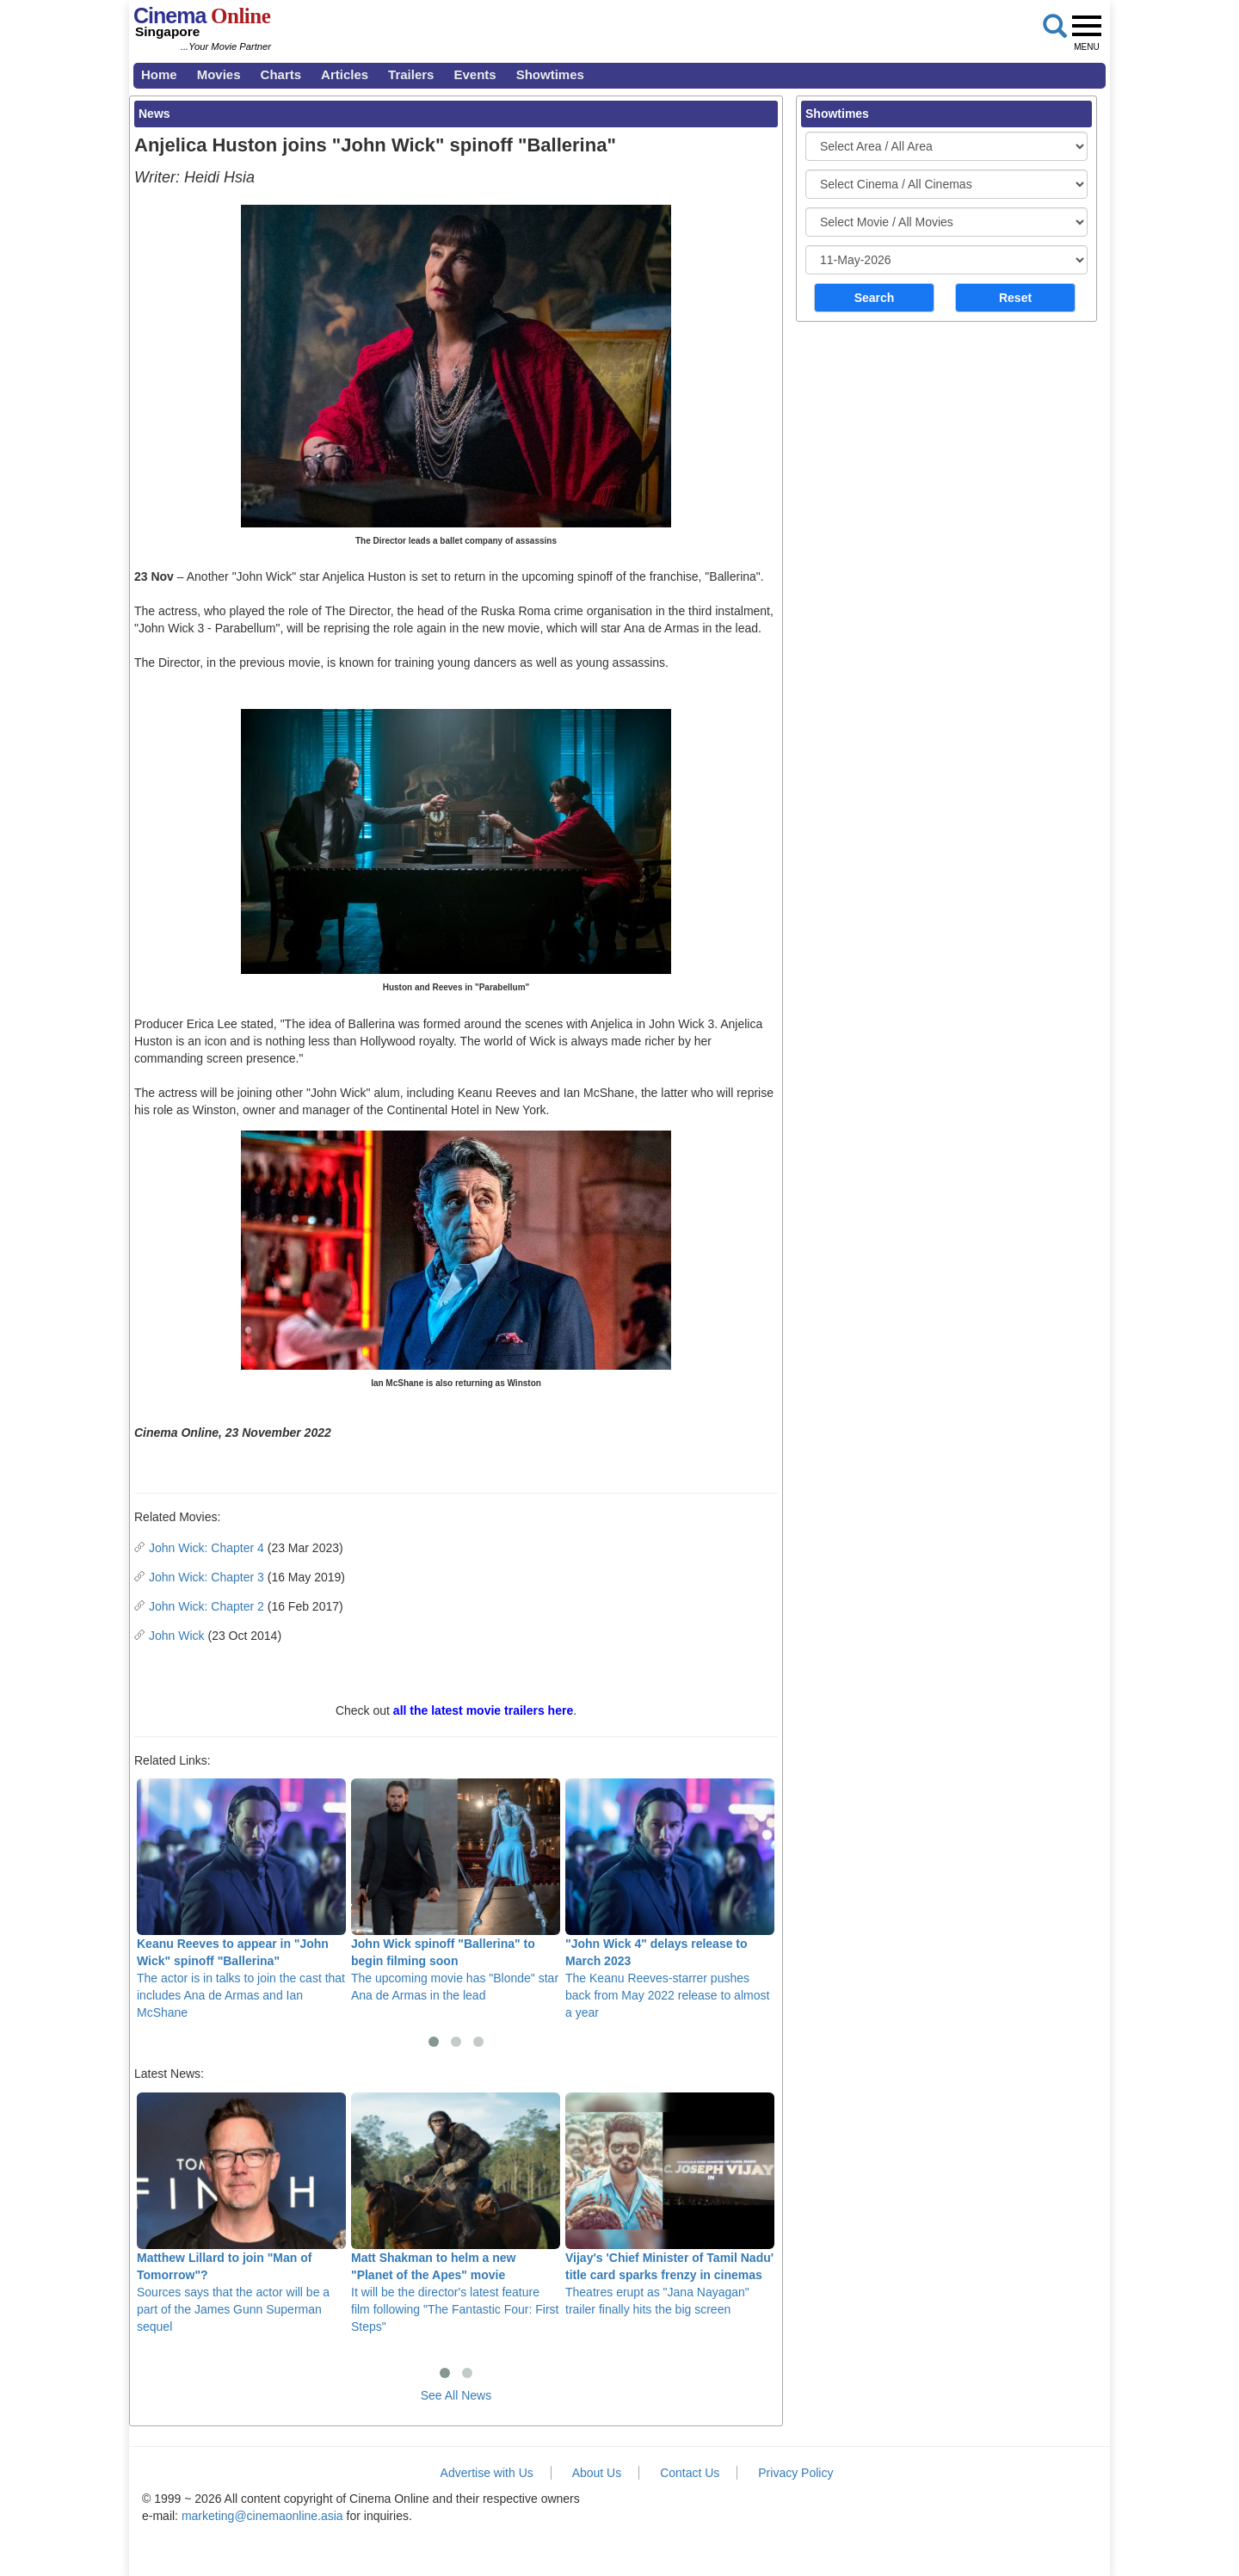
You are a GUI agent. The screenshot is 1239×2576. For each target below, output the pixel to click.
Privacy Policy (795, 2473)
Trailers (411, 74)
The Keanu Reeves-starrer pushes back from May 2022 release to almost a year (669, 1898)
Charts (281, 74)
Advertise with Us (487, 2473)
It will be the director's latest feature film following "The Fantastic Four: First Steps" (455, 2212)
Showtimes (550, 74)
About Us (597, 2473)
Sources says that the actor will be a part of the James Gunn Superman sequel (241, 2212)
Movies (219, 74)
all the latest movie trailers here (483, 1710)
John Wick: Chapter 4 (206, 1548)
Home (159, 74)
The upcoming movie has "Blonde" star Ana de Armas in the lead (455, 1890)
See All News (456, 2395)
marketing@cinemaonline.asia (262, 2516)
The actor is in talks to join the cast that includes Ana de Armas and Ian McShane (241, 1898)
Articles (344, 74)
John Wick (177, 1635)
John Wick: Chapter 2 (206, 1606)
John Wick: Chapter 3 (206, 1577)
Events (474, 74)
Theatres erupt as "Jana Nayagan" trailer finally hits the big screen (669, 2204)
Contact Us (689, 2473)
